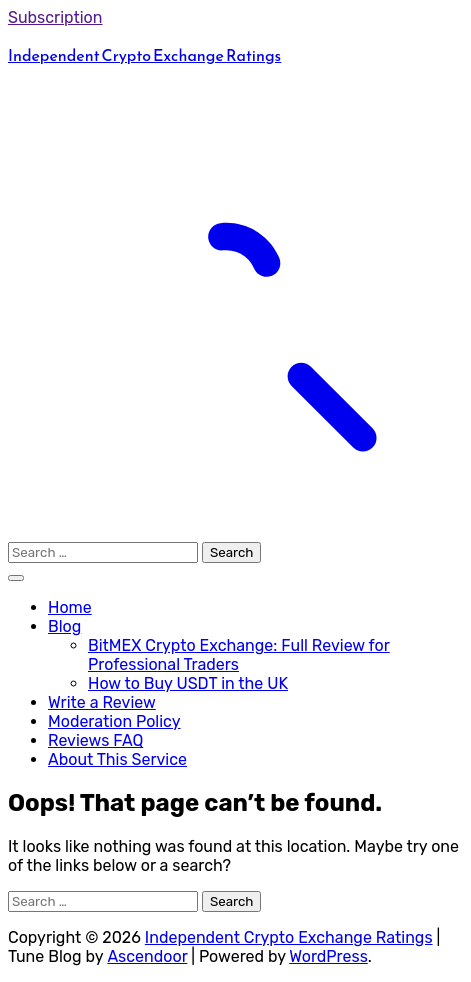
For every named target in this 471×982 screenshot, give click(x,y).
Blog (64, 626)
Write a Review (102, 702)
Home (70, 607)
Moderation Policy (114, 721)
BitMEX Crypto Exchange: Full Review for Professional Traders (239, 655)
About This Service (117, 759)
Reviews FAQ (95, 740)
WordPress (328, 956)
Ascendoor (147, 956)
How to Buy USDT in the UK (188, 683)
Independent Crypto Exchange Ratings (144, 55)
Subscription (55, 17)
